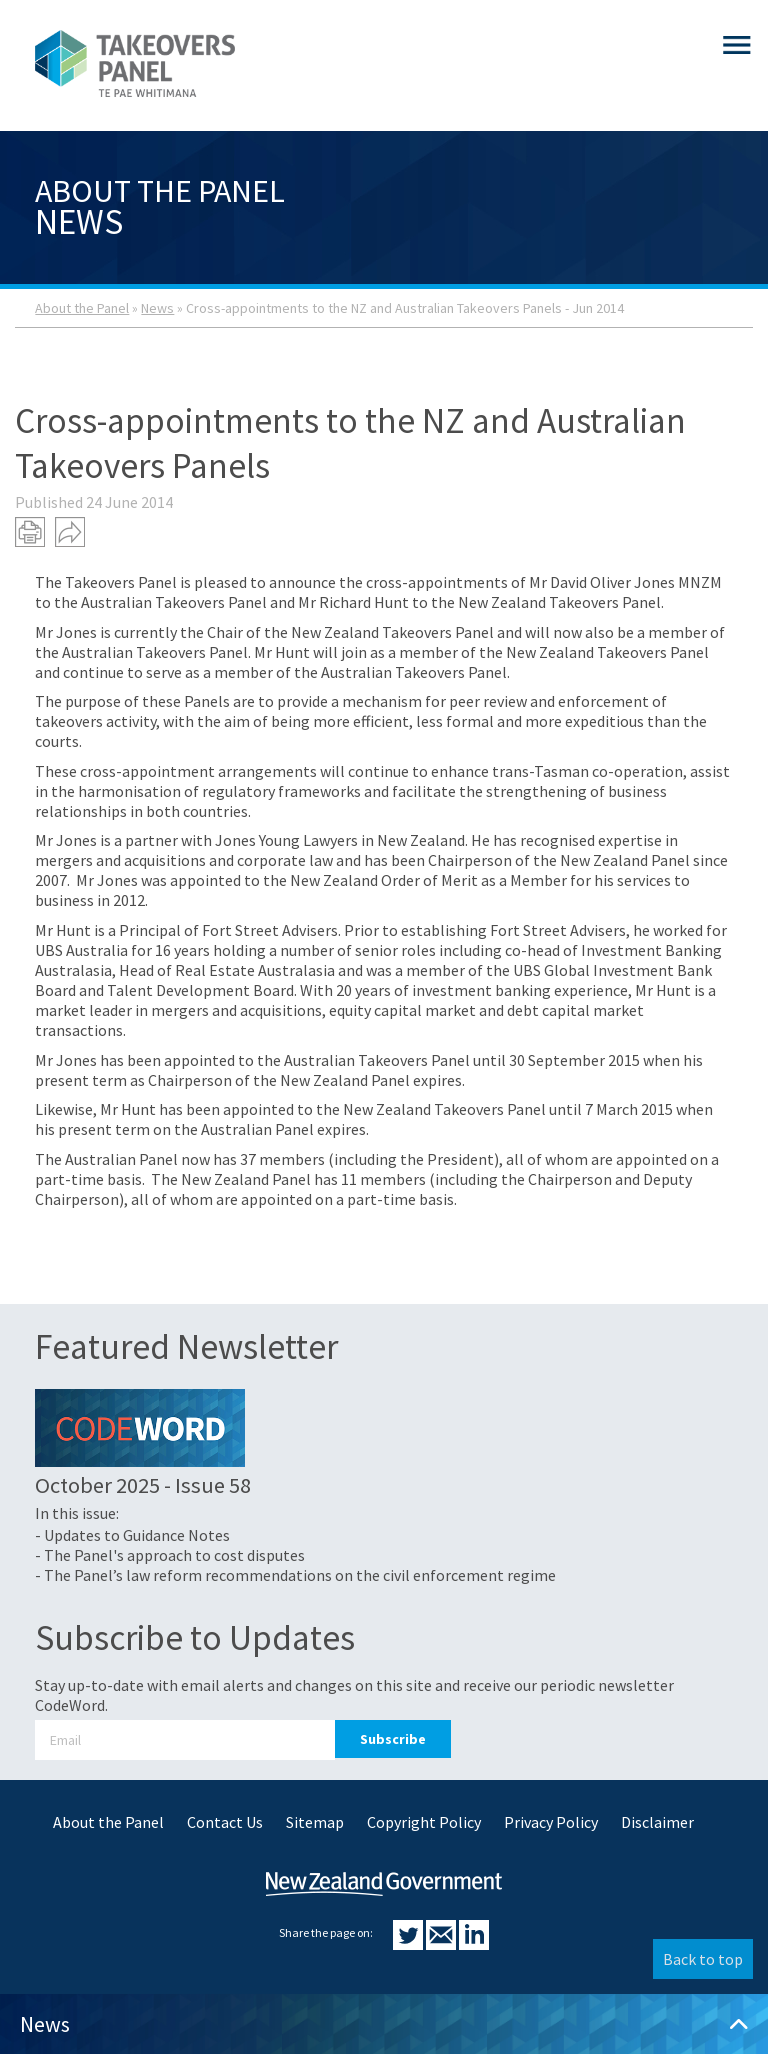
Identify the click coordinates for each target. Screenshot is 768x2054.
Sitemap (315, 1822)
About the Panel (82, 308)
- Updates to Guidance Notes (132, 1535)
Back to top (703, 1959)
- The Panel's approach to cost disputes (170, 1555)
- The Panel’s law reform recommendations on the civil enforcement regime (295, 1575)
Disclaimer (657, 1822)
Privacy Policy (551, 1822)
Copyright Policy (424, 1822)
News (157, 308)
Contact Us (225, 1822)
